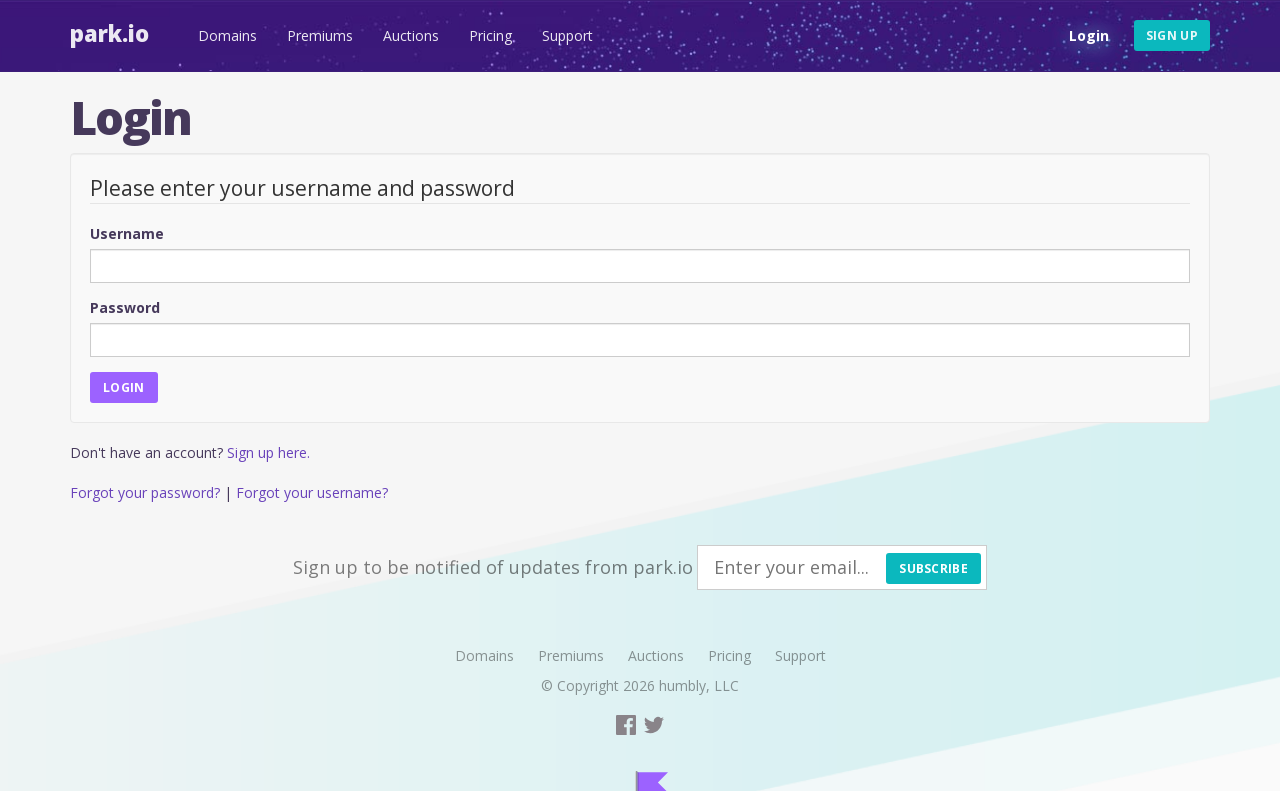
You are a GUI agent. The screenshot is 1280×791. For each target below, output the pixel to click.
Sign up (1172, 35)
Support (567, 35)
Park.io (109, 33)
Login (1089, 35)
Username (127, 233)
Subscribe (933, 568)
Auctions (411, 35)
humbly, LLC (699, 685)
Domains (227, 35)
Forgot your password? (145, 492)
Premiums (320, 35)
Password (125, 307)
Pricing (490, 35)
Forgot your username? (312, 492)
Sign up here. (268, 452)
